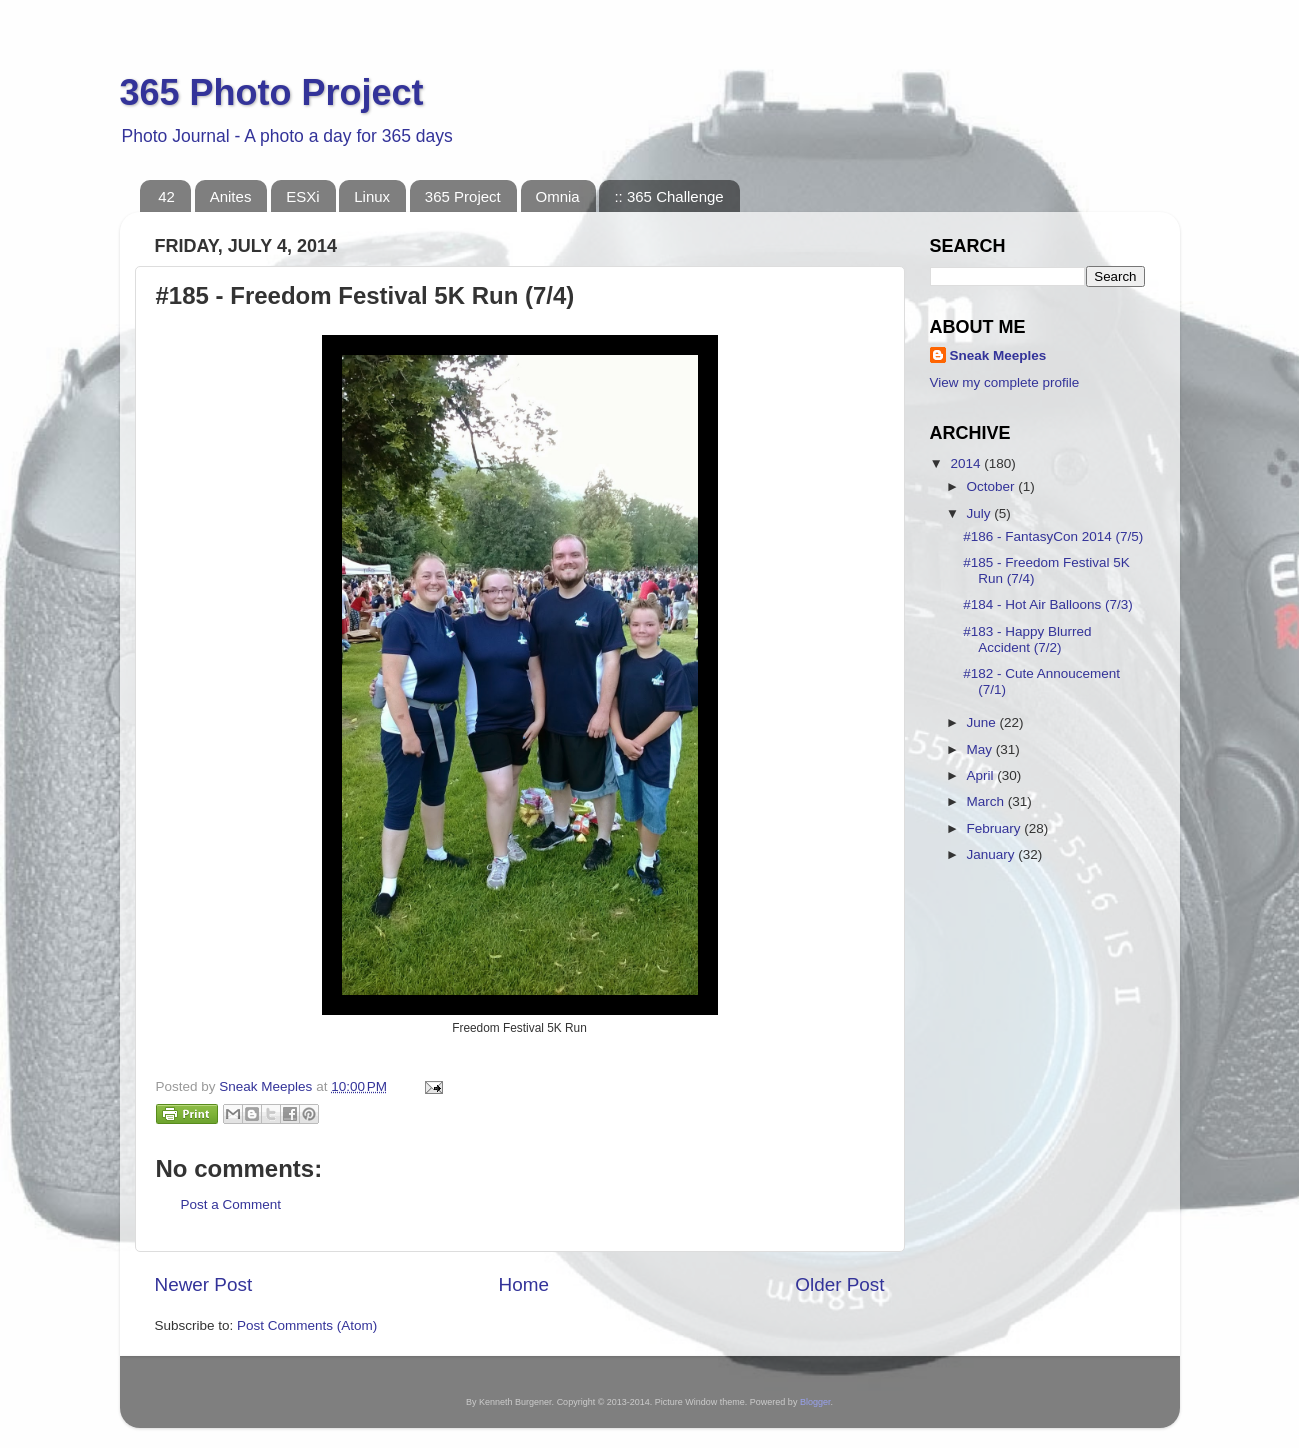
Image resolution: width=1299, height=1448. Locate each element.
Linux (372, 196)
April (982, 775)
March (987, 801)
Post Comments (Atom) (307, 1325)
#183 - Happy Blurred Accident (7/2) (1027, 639)
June (983, 722)
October (993, 486)
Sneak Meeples (998, 355)
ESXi (302, 196)
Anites (231, 196)
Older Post (839, 1284)
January (993, 854)
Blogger (815, 1402)
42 (166, 196)
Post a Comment (231, 1204)
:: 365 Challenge (668, 196)
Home (524, 1284)
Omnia (558, 196)
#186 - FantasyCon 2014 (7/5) (1053, 536)
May (981, 749)
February (996, 828)
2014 (967, 463)
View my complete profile (1005, 382)
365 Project (463, 196)
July (981, 513)
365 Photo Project (272, 92)
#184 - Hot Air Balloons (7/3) (1048, 604)
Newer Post (204, 1284)
